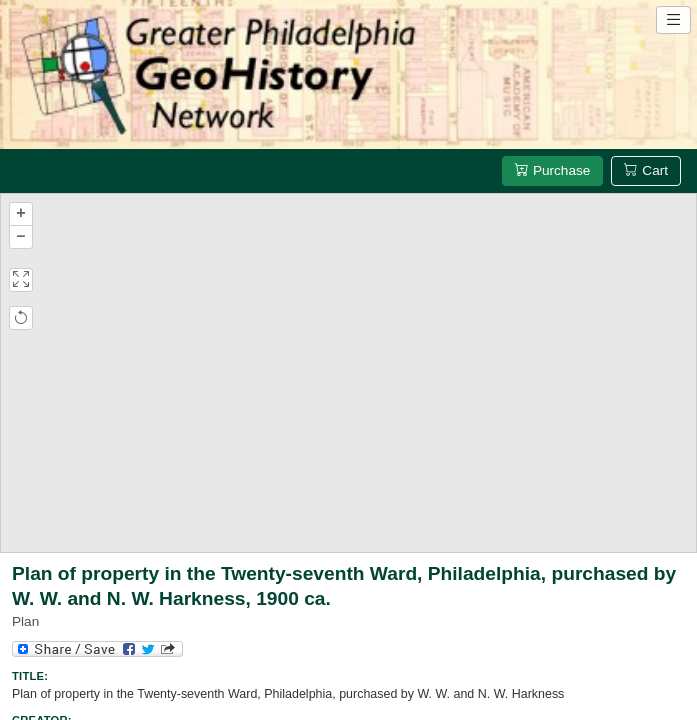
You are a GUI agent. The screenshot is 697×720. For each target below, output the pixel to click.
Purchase (552, 170)
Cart (646, 170)
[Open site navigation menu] (673, 20)
